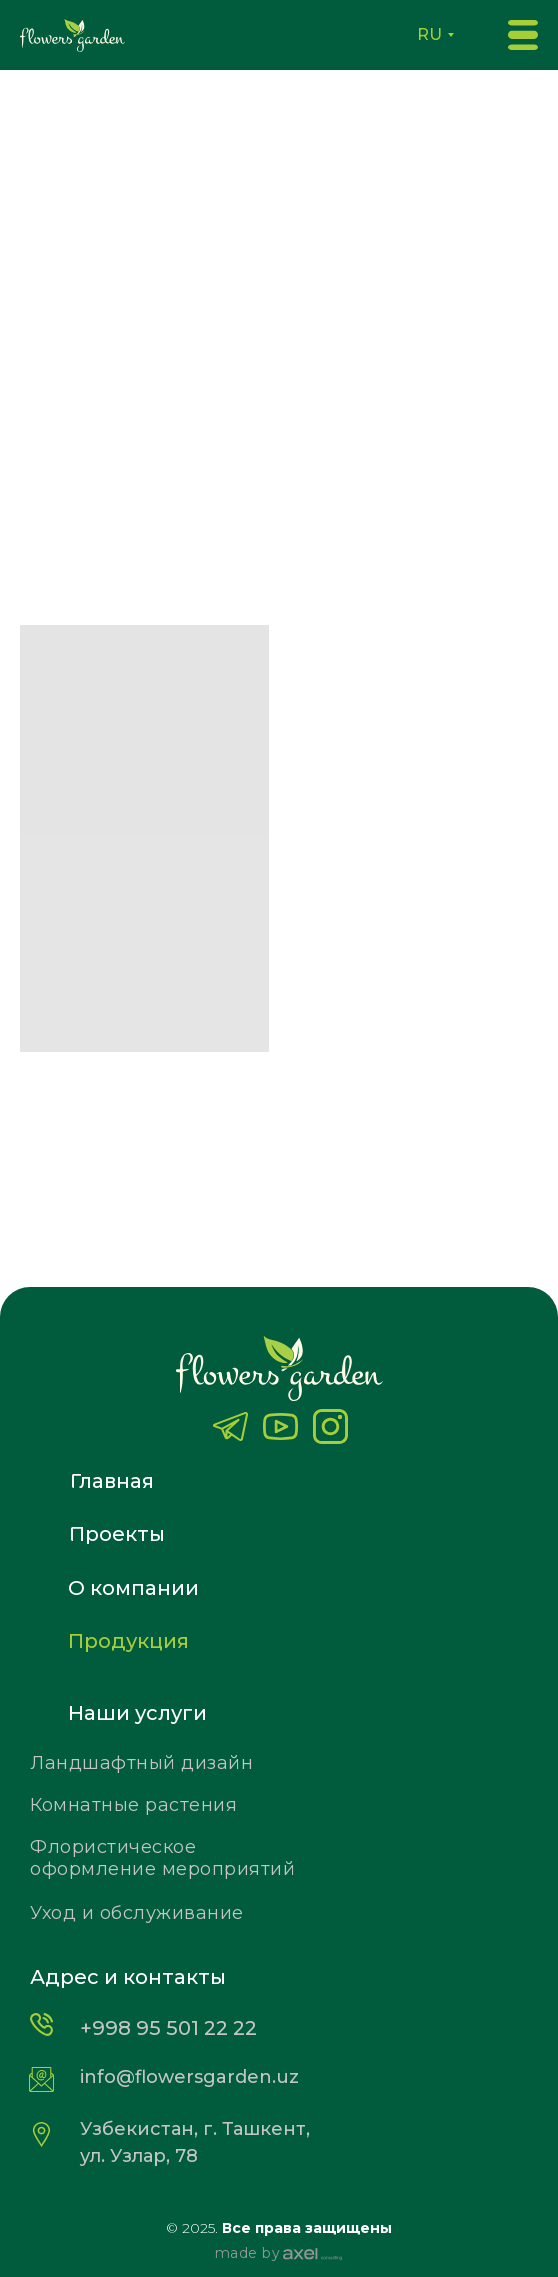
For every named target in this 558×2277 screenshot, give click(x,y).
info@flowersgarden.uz (189, 2077)
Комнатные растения (133, 1805)
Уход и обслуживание (137, 1913)
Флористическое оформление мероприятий (162, 1858)
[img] (330, 1426)
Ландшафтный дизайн (141, 1763)
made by (248, 2253)
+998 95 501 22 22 (168, 2028)
